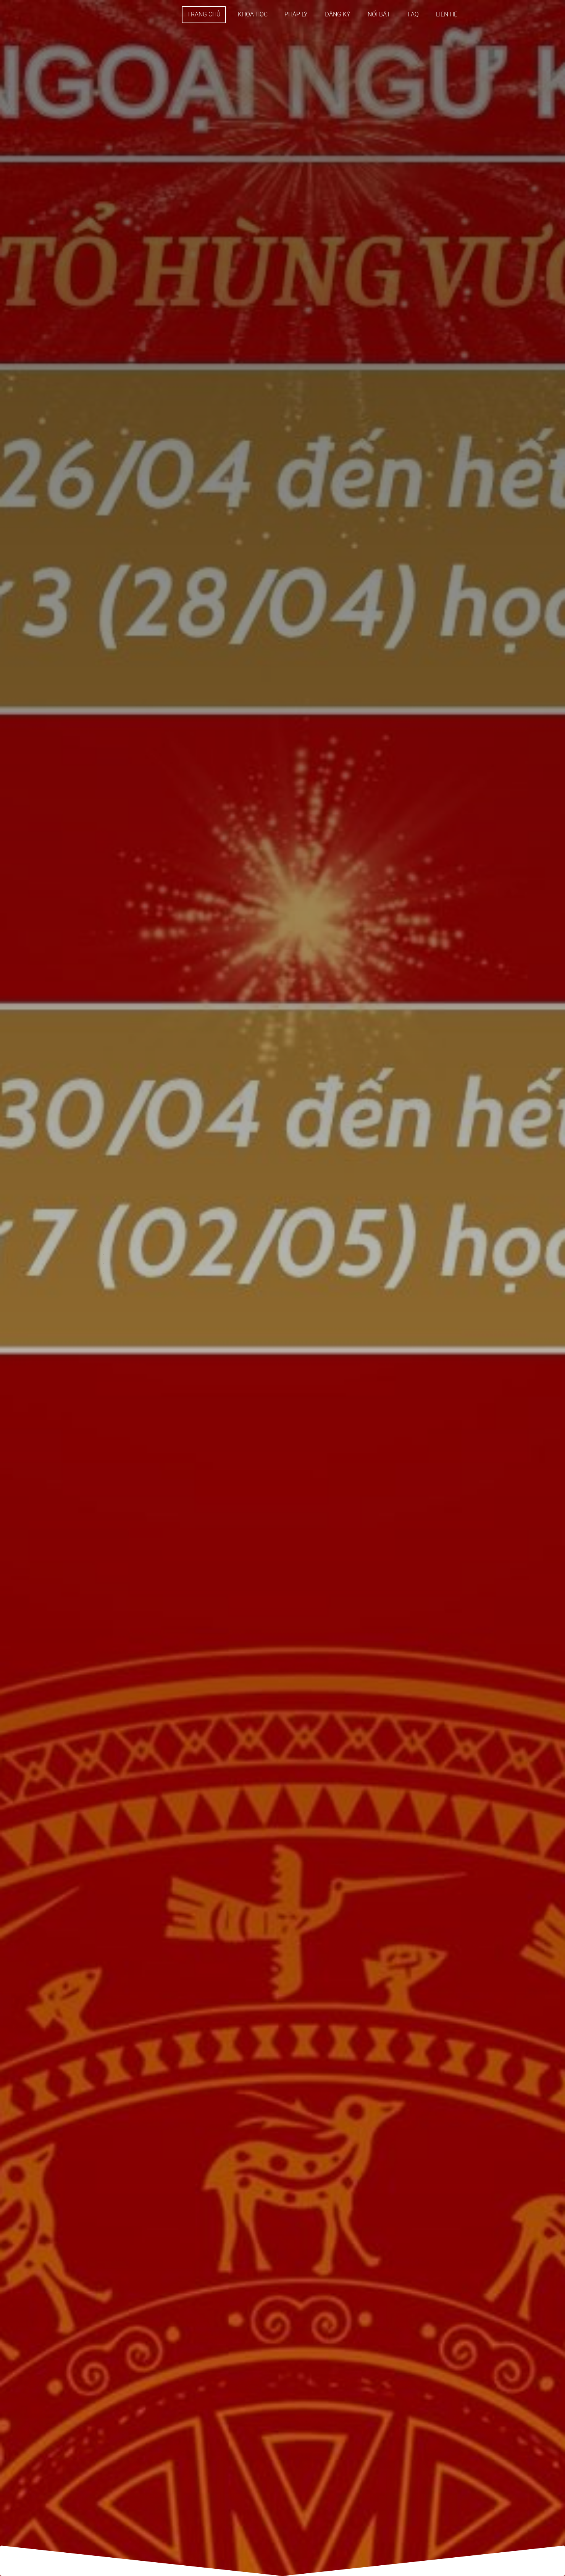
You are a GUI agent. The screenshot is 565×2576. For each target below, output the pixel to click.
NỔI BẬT (379, 14)
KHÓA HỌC (253, 14)
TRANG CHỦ (204, 14)
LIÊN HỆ (446, 14)
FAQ (413, 14)
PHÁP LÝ (296, 14)
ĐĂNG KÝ (337, 14)
